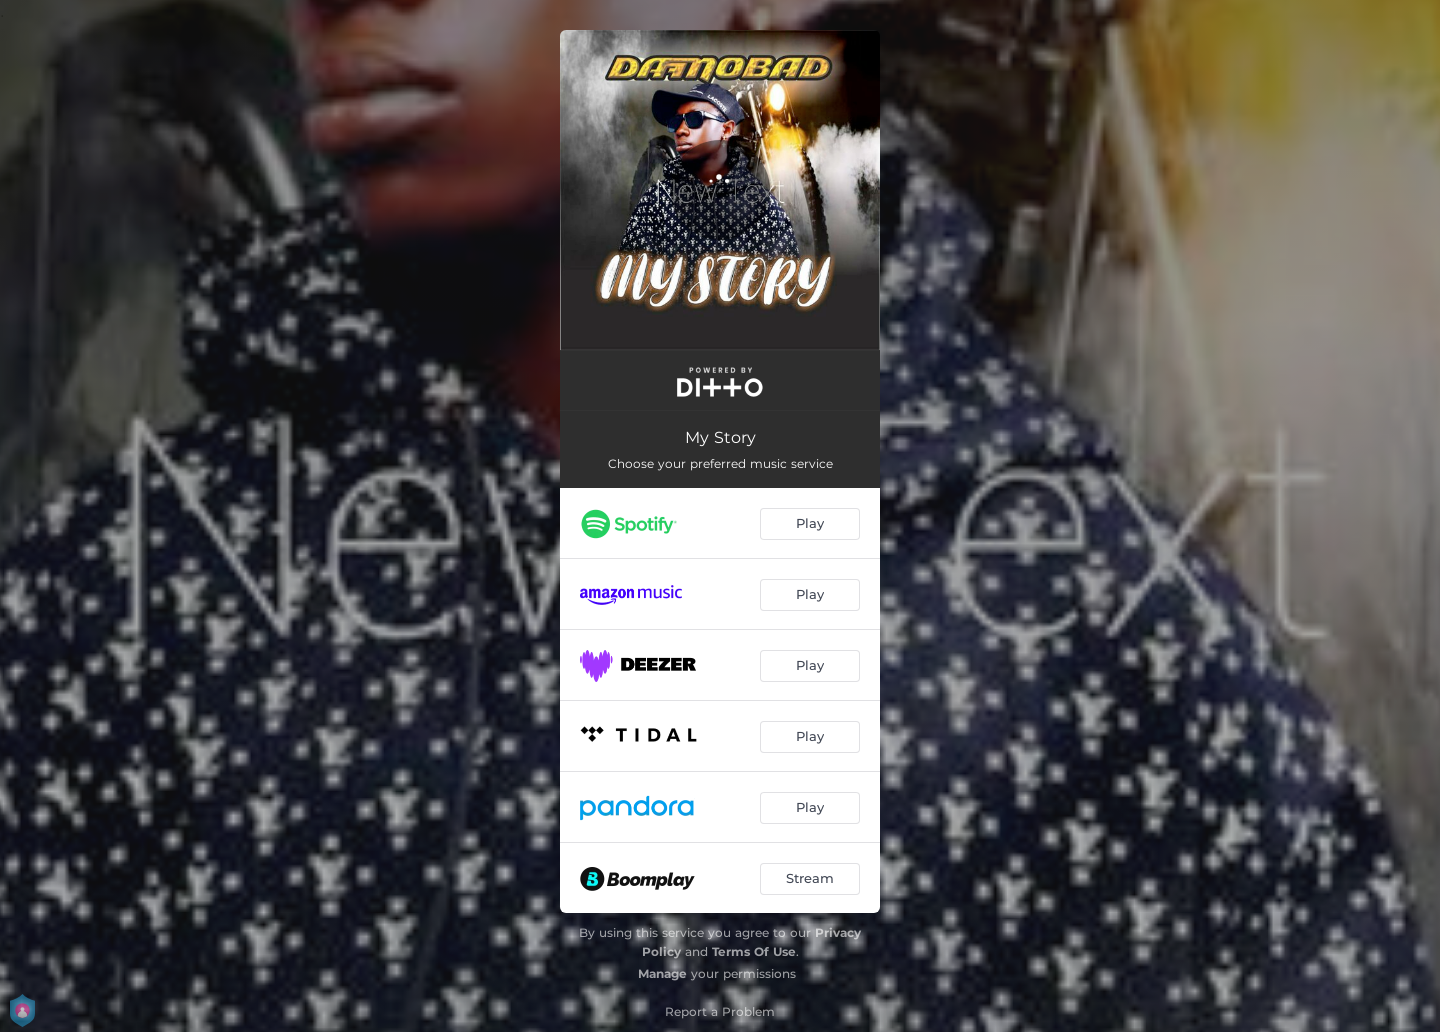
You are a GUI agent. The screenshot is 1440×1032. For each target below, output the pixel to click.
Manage (662, 973)
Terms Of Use (754, 951)
